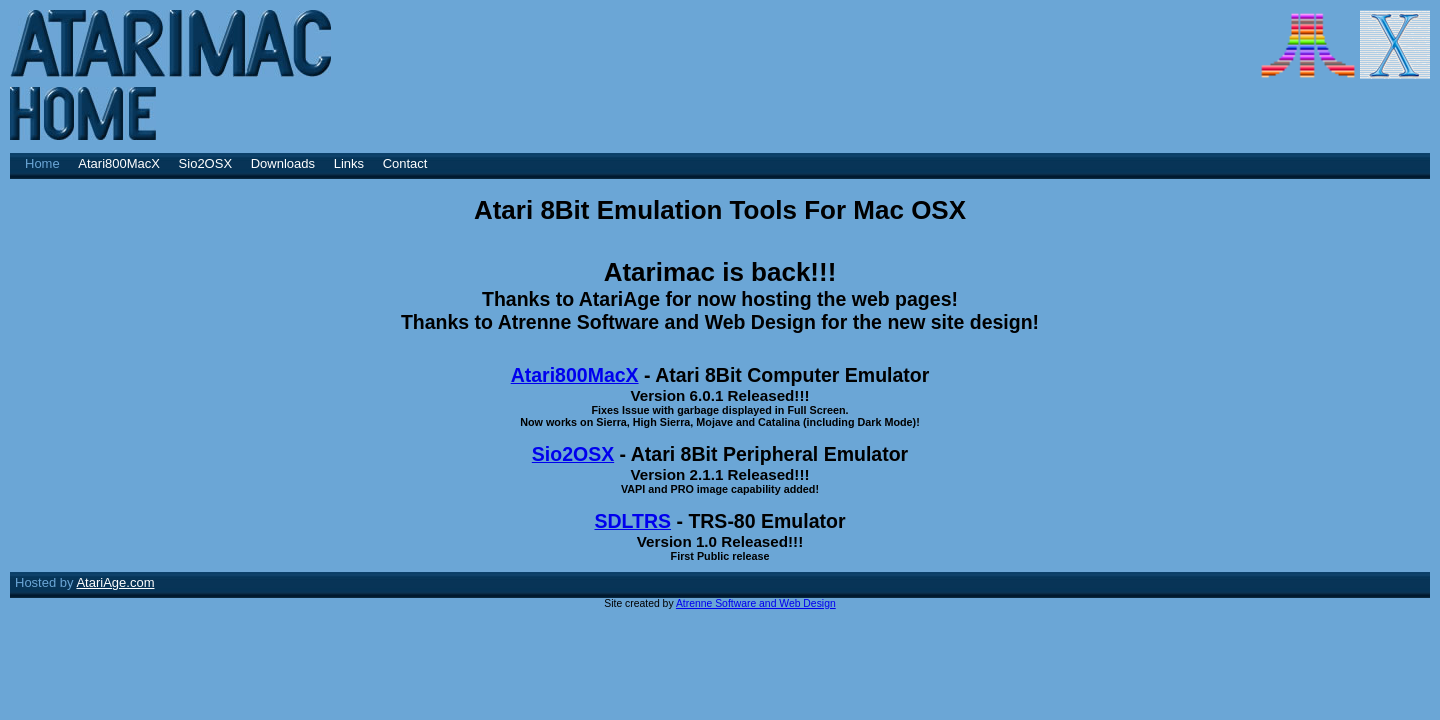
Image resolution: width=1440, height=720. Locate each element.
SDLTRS (632, 521)
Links (349, 163)
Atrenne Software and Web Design (756, 603)
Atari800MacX (119, 163)
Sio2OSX (205, 163)
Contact (405, 163)
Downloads (283, 163)
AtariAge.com (115, 582)
